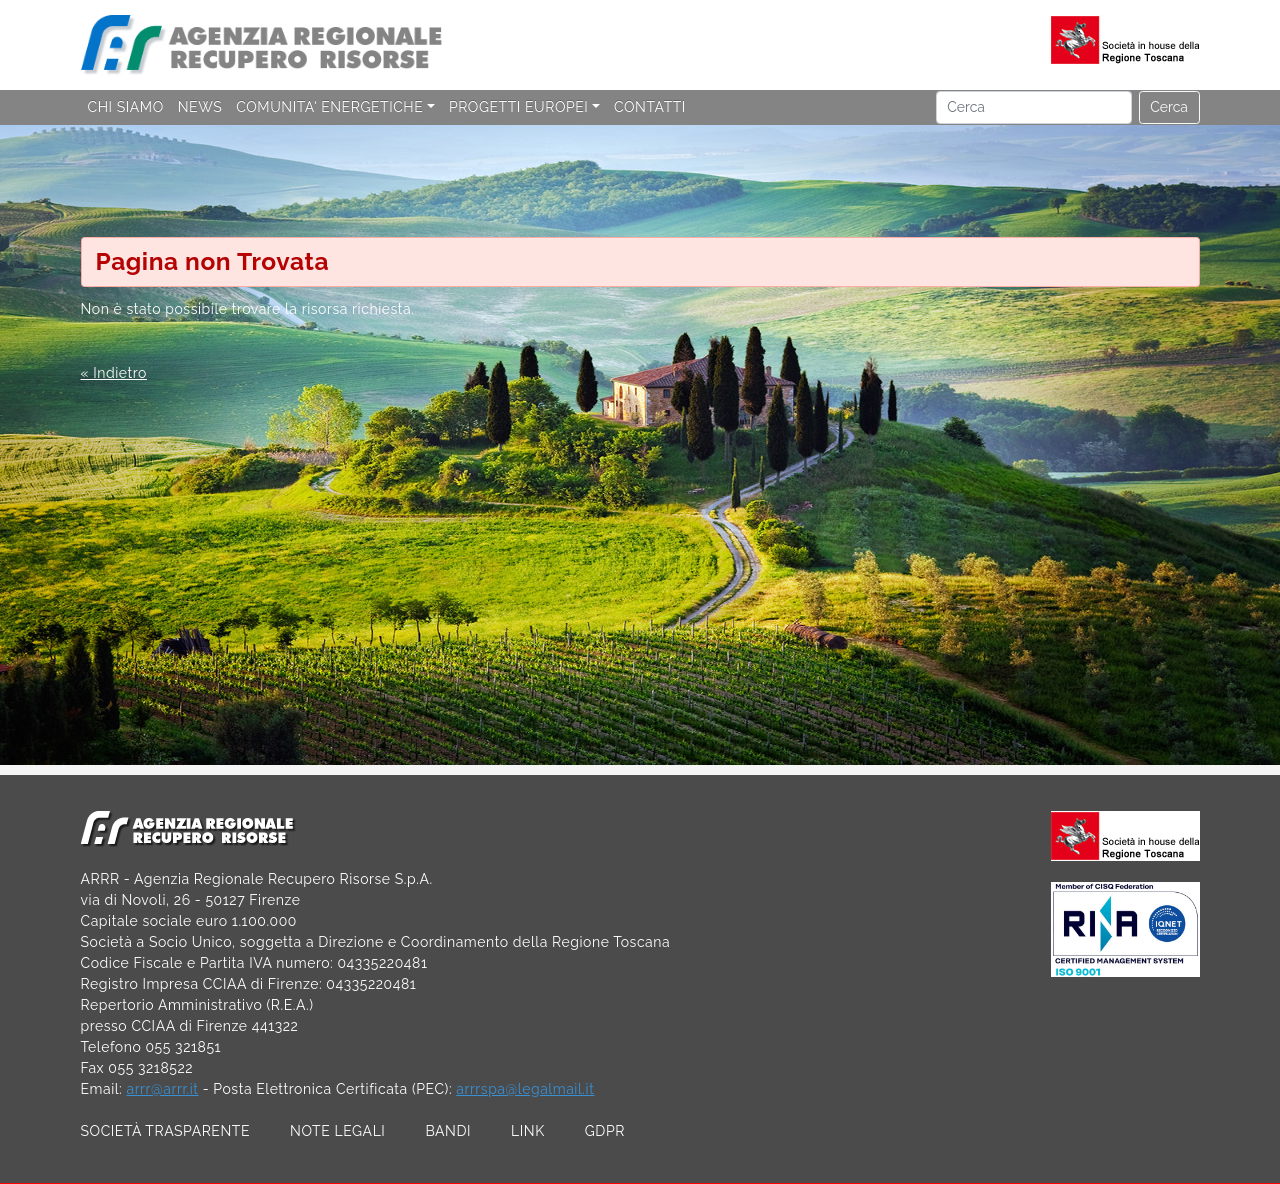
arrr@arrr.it (162, 1089)
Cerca (1169, 107)
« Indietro (114, 373)
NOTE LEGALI (337, 1131)
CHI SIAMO (126, 107)
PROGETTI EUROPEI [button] (518, 107)
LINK (528, 1131)
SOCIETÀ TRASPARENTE (166, 1131)
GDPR (605, 1131)
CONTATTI (650, 107)
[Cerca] (1034, 108)
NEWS (200, 107)
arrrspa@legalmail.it (525, 1089)
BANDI (448, 1131)
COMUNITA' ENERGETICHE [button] (329, 107)
